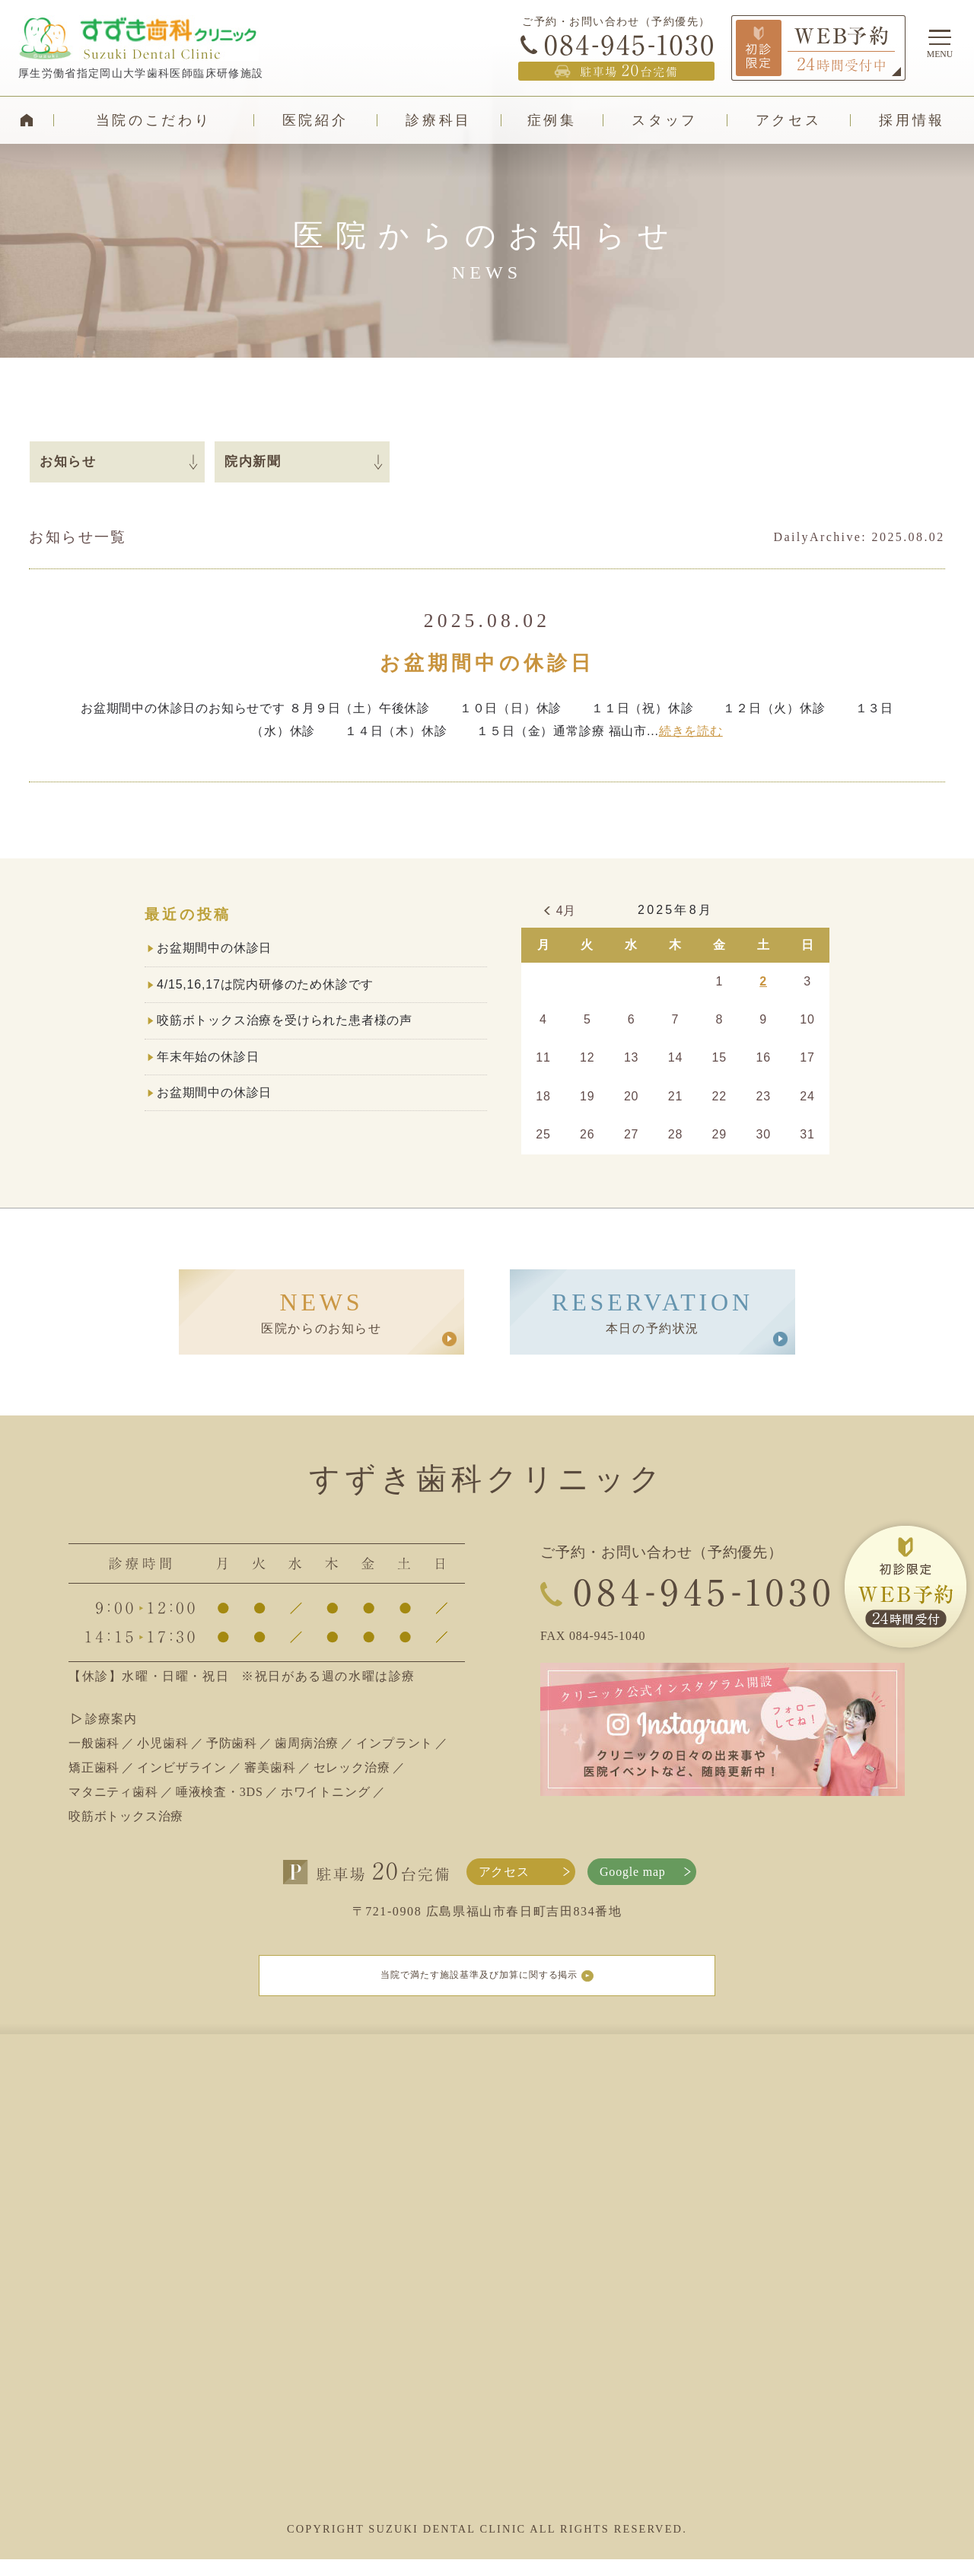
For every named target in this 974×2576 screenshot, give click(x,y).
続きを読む (691, 730)
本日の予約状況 (652, 1312)
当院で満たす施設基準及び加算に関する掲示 (487, 1984)
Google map (633, 1871)
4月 (566, 911)
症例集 (552, 120)
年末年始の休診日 (208, 1056)
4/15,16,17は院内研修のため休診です (265, 984)
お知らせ (68, 461)
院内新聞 (253, 461)
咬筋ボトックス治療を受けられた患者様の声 (284, 1020)
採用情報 (912, 120)
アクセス (789, 120)
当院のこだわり (154, 120)
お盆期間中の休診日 (487, 662)
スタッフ (665, 120)
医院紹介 (315, 120)
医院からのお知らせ (321, 1312)
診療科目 (439, 120)
